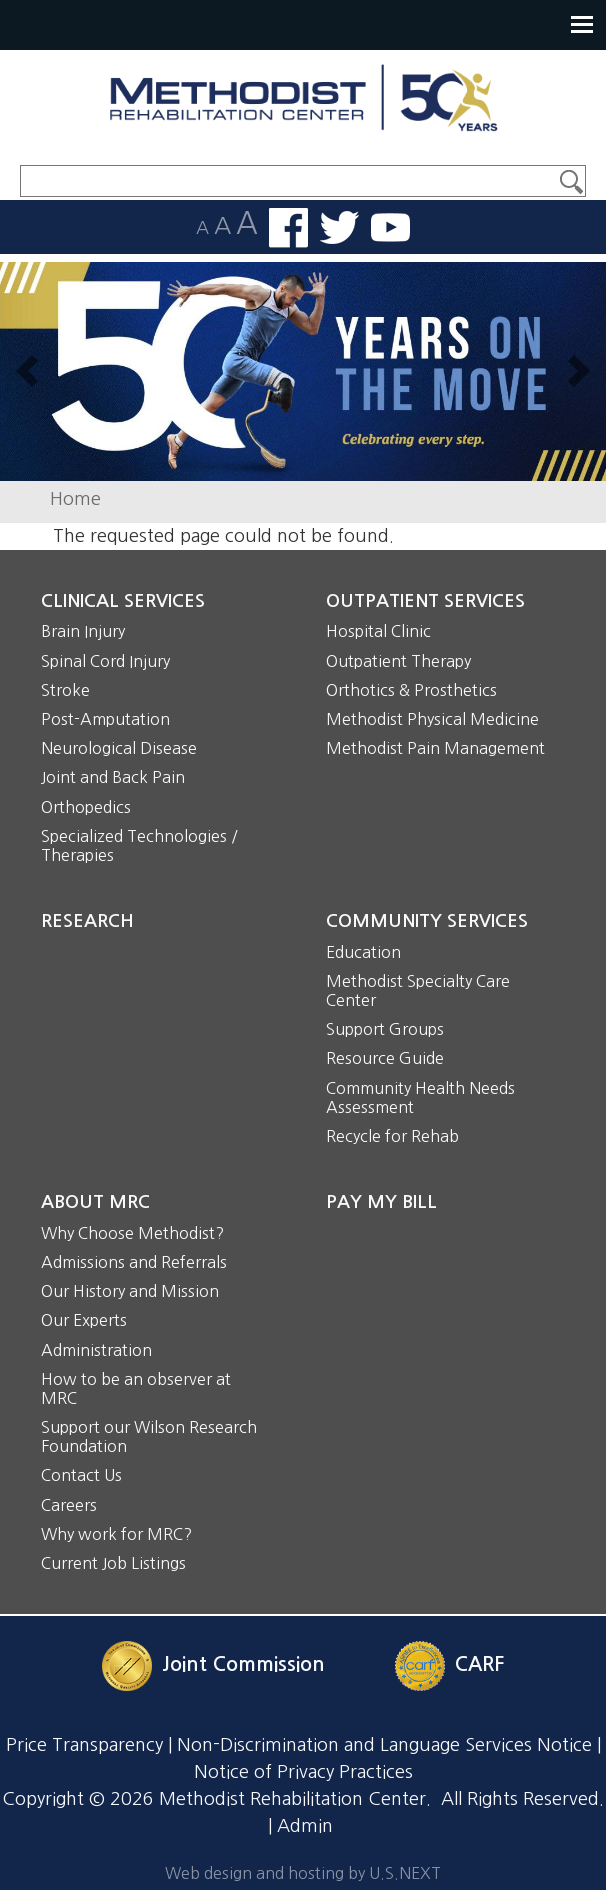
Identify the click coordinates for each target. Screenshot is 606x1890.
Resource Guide (385, 1058)
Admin (305, 1826)
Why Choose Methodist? (132, 1233)
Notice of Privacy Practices (303, 1772)
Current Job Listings (113, 1563)
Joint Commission (243, 1665)
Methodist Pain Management (435, 748)
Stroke (65, 690)
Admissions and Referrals (134, 1262)
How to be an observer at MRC (136, 1388)
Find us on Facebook (288, 228)
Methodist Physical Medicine (432, 719)
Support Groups (385, 1029)
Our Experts (84, 1320)
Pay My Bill (381, 1202)
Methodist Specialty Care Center (418, 990)
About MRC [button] (95, 1202)
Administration (96, 1350)
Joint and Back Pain (113, 777)
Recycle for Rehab (392, 1136)
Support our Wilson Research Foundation (149, 1436)
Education (363, 952)
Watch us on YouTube (390, 227)
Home (75, 499)
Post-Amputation (105, 719)
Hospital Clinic (378, 631)
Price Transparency (84, 1745)
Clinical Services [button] (123, 601)
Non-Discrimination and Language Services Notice (384, 1745)
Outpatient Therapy (398, 661)
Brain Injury (83, 631)
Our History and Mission (130, 1291)
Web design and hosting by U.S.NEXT (303, 1873)
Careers (69, 1505)
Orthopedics (86, 807)
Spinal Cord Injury (105, 661)
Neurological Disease (119, 748)
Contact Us (81, 1475)
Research (87, 921)
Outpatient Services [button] (425, 601)
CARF (479, 1665)
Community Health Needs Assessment (420, 1097)
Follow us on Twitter (339, 227)
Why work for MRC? (116, 1534)
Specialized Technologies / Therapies (139, 845)
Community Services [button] (427, 921)
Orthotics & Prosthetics (411, 690)
